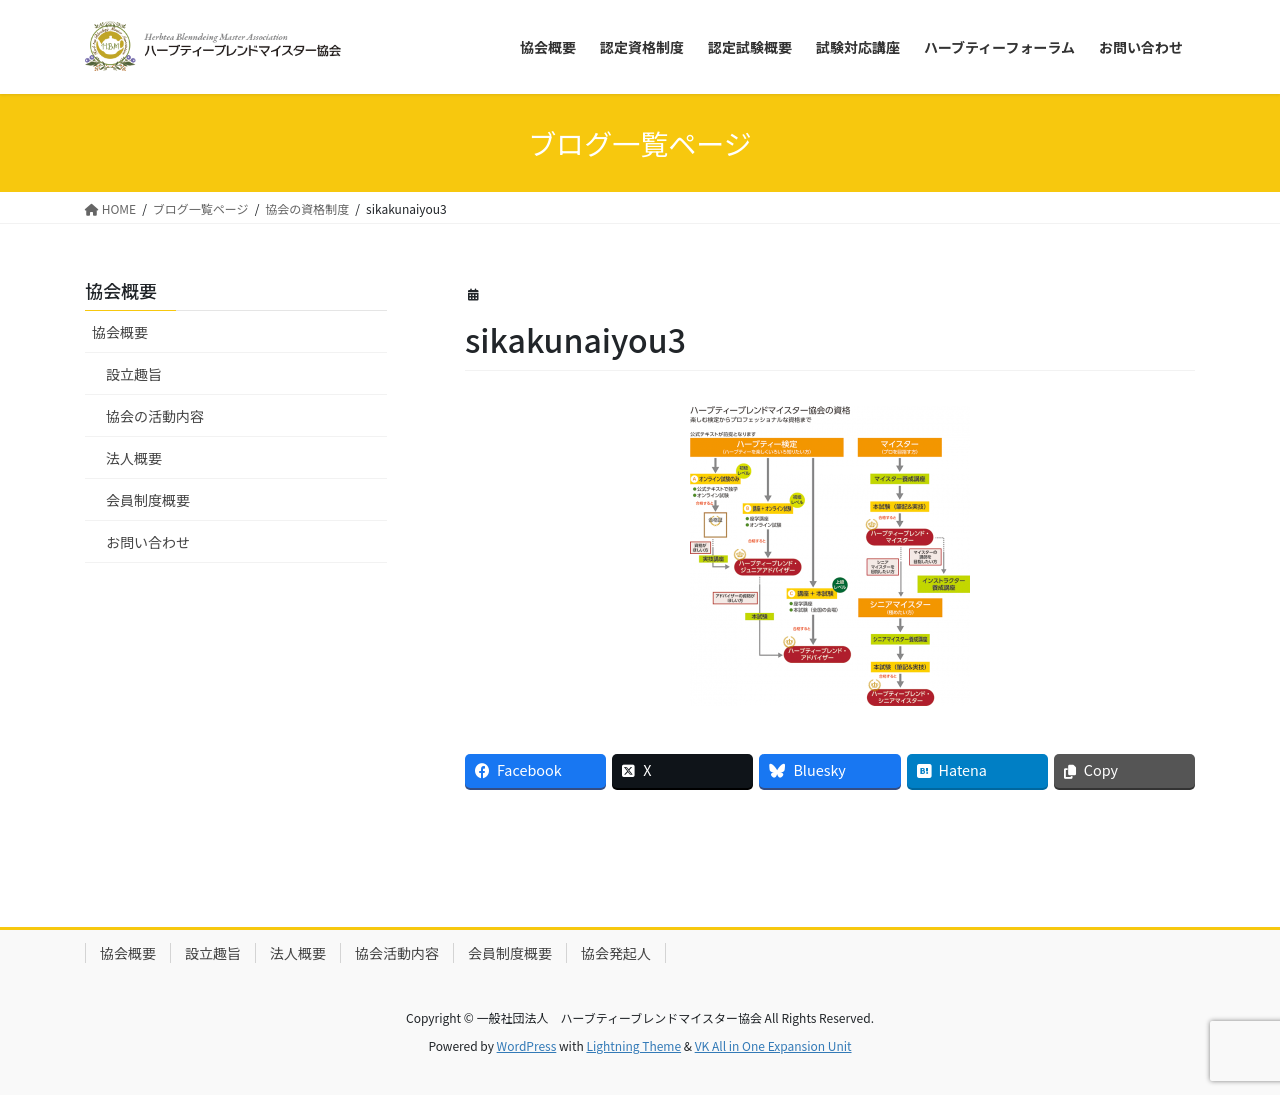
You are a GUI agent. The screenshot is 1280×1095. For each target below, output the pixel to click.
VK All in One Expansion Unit (773, 1045)
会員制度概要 (148, 500)
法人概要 (134, 458)
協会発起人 (616, 953)
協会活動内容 (397, 953)
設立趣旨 (134, 374)
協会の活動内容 (155, 416)
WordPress (527, 1045)
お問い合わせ (148, 542)
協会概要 (120, 332)
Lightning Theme (633, 1045)
